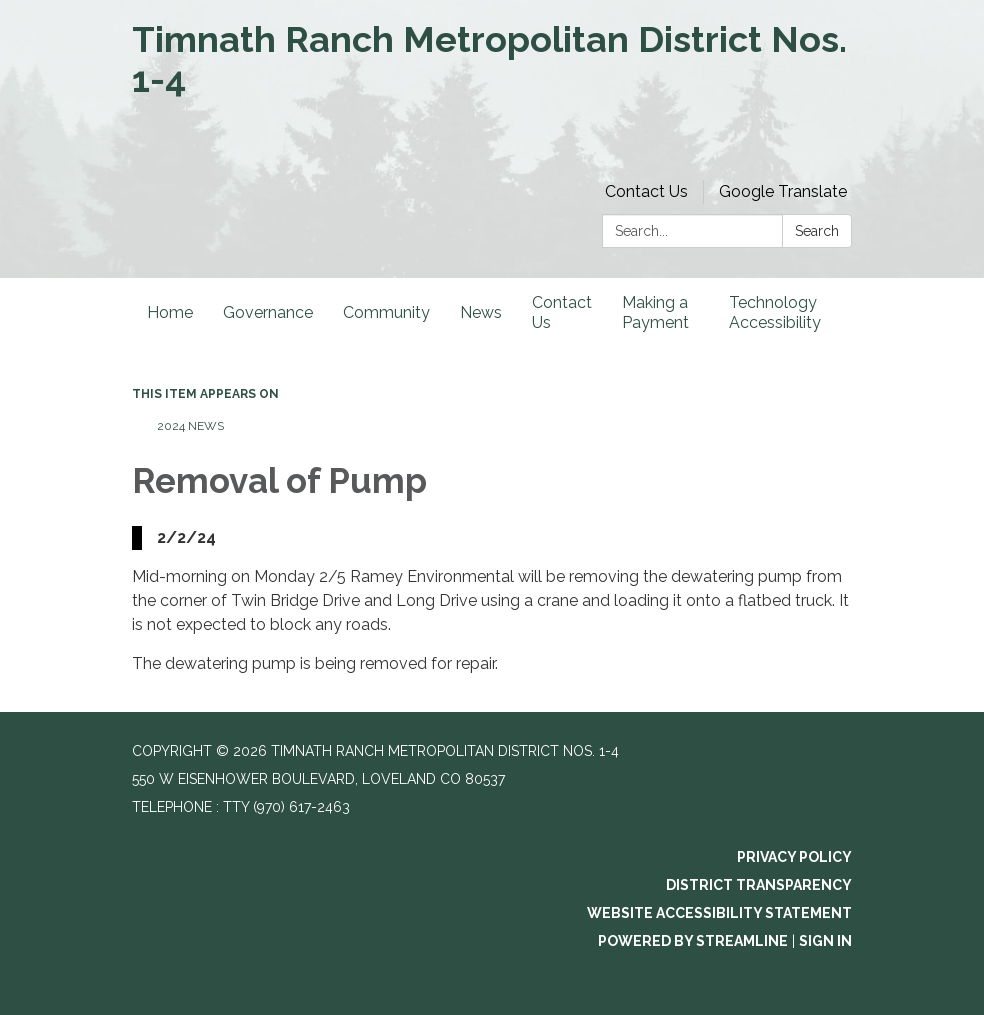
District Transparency (759, 885)
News (481, 312)
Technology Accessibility (775, 312)
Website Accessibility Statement (719, 913)
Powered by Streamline (693, 941)
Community (386, 312)
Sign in (825, 941)
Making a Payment (655, 312)
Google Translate (783, 191)
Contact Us (646, 191)
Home (170, 312)
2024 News (190, 426)
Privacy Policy (794, 857)
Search (817, 231)
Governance (268, 312)
